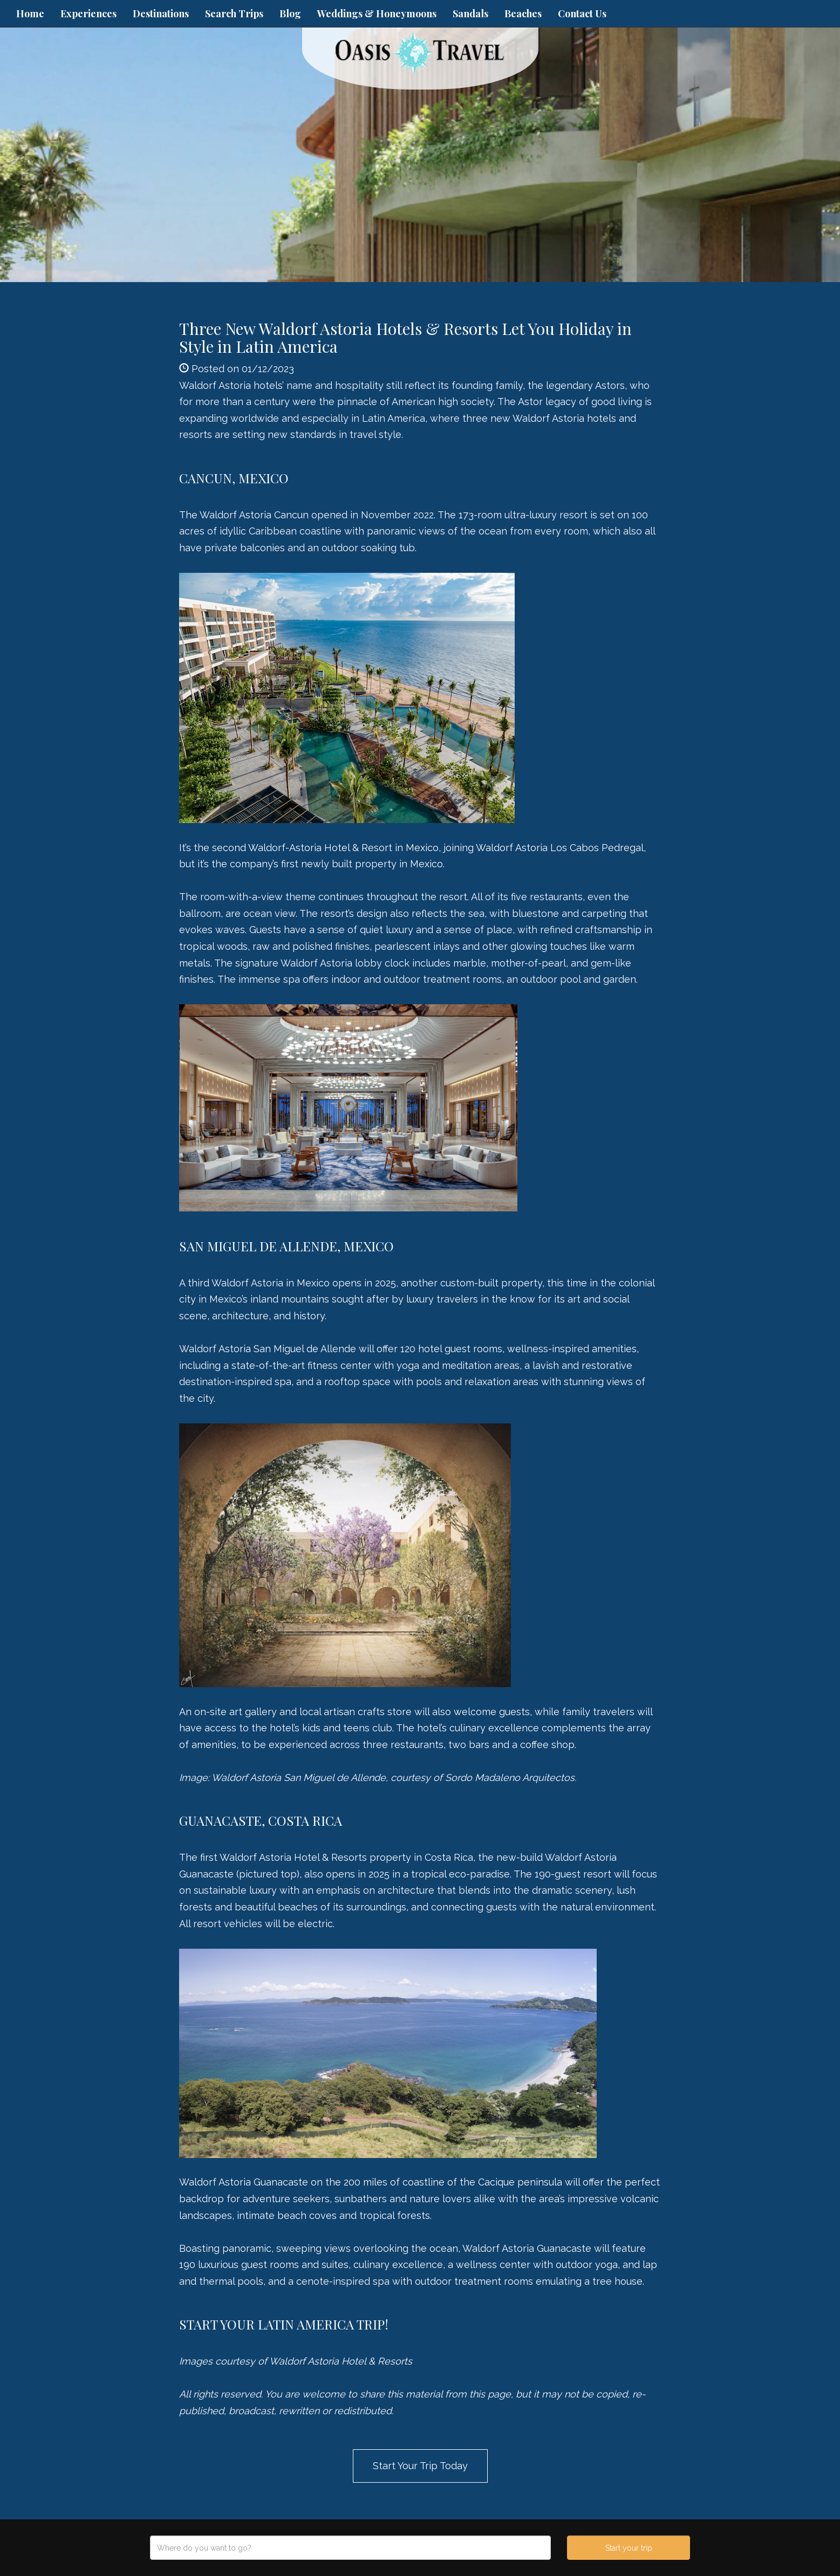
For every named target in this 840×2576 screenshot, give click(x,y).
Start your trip (628, 2548)
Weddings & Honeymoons (376, 13)
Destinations (161, 13)
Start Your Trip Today (420, 2465)
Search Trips (234, 13)
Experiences (88, 13)
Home (30, 13)
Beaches (523, 13)
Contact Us (582, 13)
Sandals (470, 13)
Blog (290, 13)
